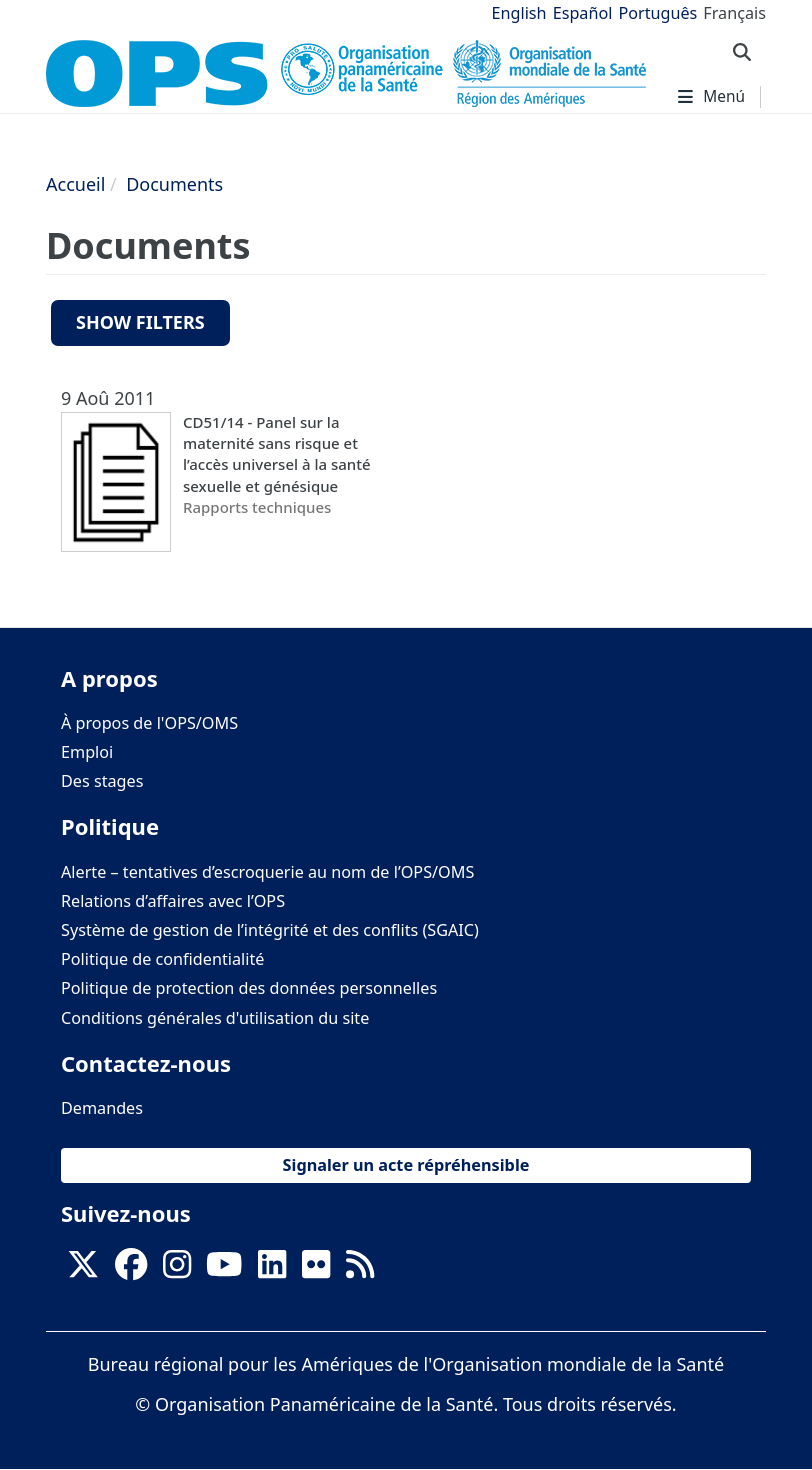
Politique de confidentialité (162, 959)
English (519, 13)
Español (583, 13)
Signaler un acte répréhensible (406, 1165)
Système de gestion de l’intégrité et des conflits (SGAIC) (270, 930)
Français (734, 13)
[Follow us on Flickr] (316, 1270)
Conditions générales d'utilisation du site (215, 1018)
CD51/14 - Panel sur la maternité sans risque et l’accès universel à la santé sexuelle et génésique (277, 454)
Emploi (87, 752)
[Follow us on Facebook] (131, 1270)
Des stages (102, 781)
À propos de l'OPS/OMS (149, 723)
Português (657, 13)
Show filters (140, 322)
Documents (174, 184)
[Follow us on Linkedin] (272, 1270)
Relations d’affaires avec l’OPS (173, 901)
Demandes (102, 1108)
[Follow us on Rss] (360, 1270)
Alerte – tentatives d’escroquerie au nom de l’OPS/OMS (267, 872)
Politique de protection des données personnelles (249, 988)
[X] (83, 1270)
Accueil (75, 184)
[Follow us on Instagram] (177, 1270)
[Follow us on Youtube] (224, 1270)
